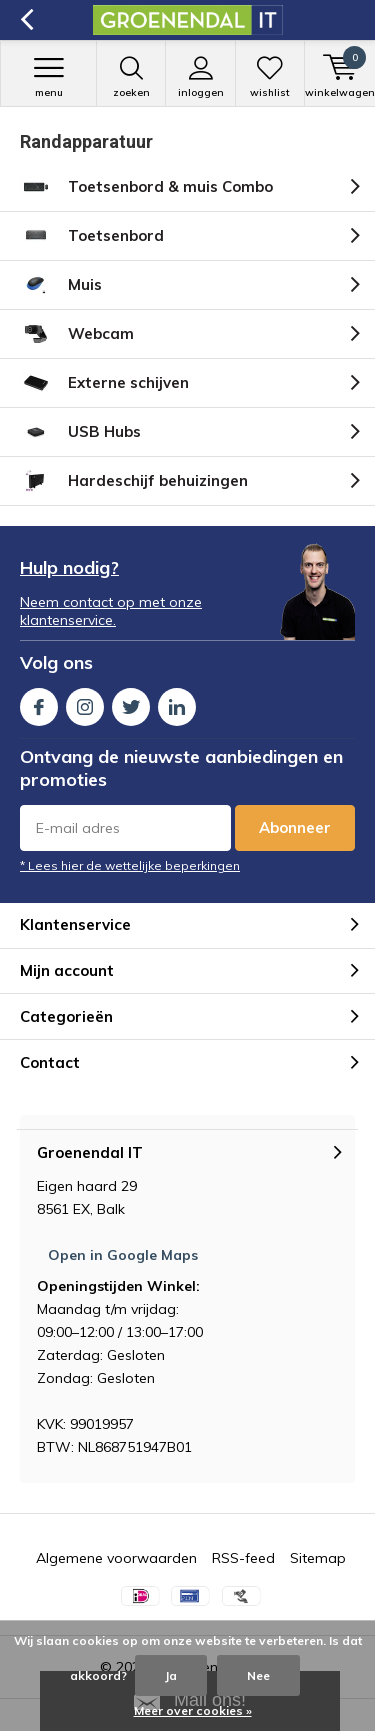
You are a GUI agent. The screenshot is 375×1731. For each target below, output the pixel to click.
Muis (61, 285)
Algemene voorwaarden (116, 1558)
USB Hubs (80, 432)
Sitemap (318, 1558)
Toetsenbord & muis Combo (146, 187)
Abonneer (295, 827)
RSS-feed (243, 1558)
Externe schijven (104, 383)
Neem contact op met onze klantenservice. (111, 611)
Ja (171, 1675)
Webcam (77, 334)
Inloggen (200, 77)
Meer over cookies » (193, 1710)
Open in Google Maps (123, 1255)
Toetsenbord (92, 236)
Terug (26, 20)
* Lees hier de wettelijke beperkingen (130, 865)
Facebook (39, 702)
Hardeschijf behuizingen (134, 481)
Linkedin (177, 702)
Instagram (85, 702)
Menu (48, 77)
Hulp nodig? (69, 567)
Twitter (131, 702)
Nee (258, 1675)
